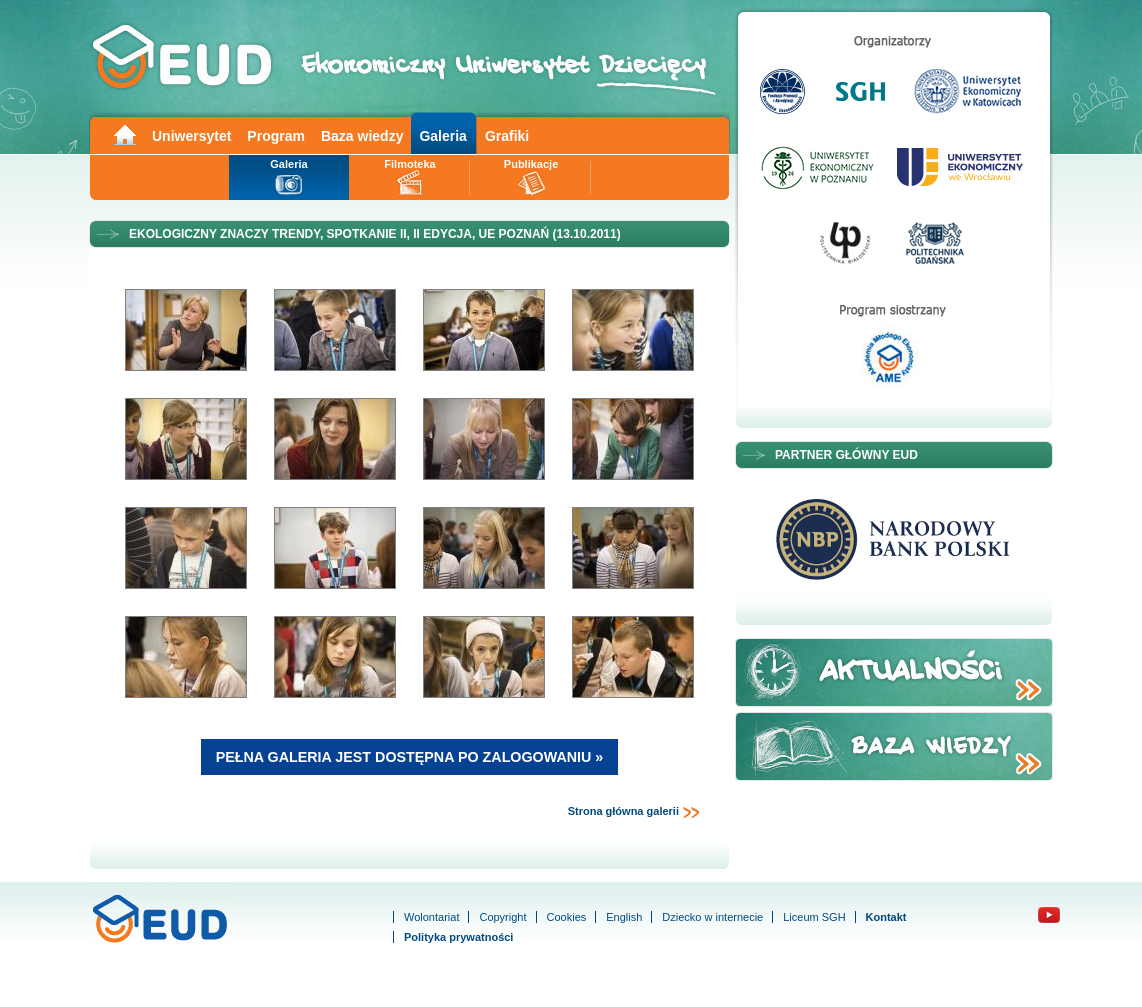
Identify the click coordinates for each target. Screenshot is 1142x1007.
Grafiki (507, 136)
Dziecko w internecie (712, 917)
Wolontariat (431, 917)
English (624, 917)
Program (276, 136)
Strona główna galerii (634, 812)
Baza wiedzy (362, 136)
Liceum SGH (814, 917)
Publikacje (531, 164)
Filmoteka (409, 164)
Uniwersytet (191, 136)
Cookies (567, 917)
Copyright (502, 917)
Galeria (442, 136)
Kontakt (886, 917)
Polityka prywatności (458, 937)
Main (124, 133)
